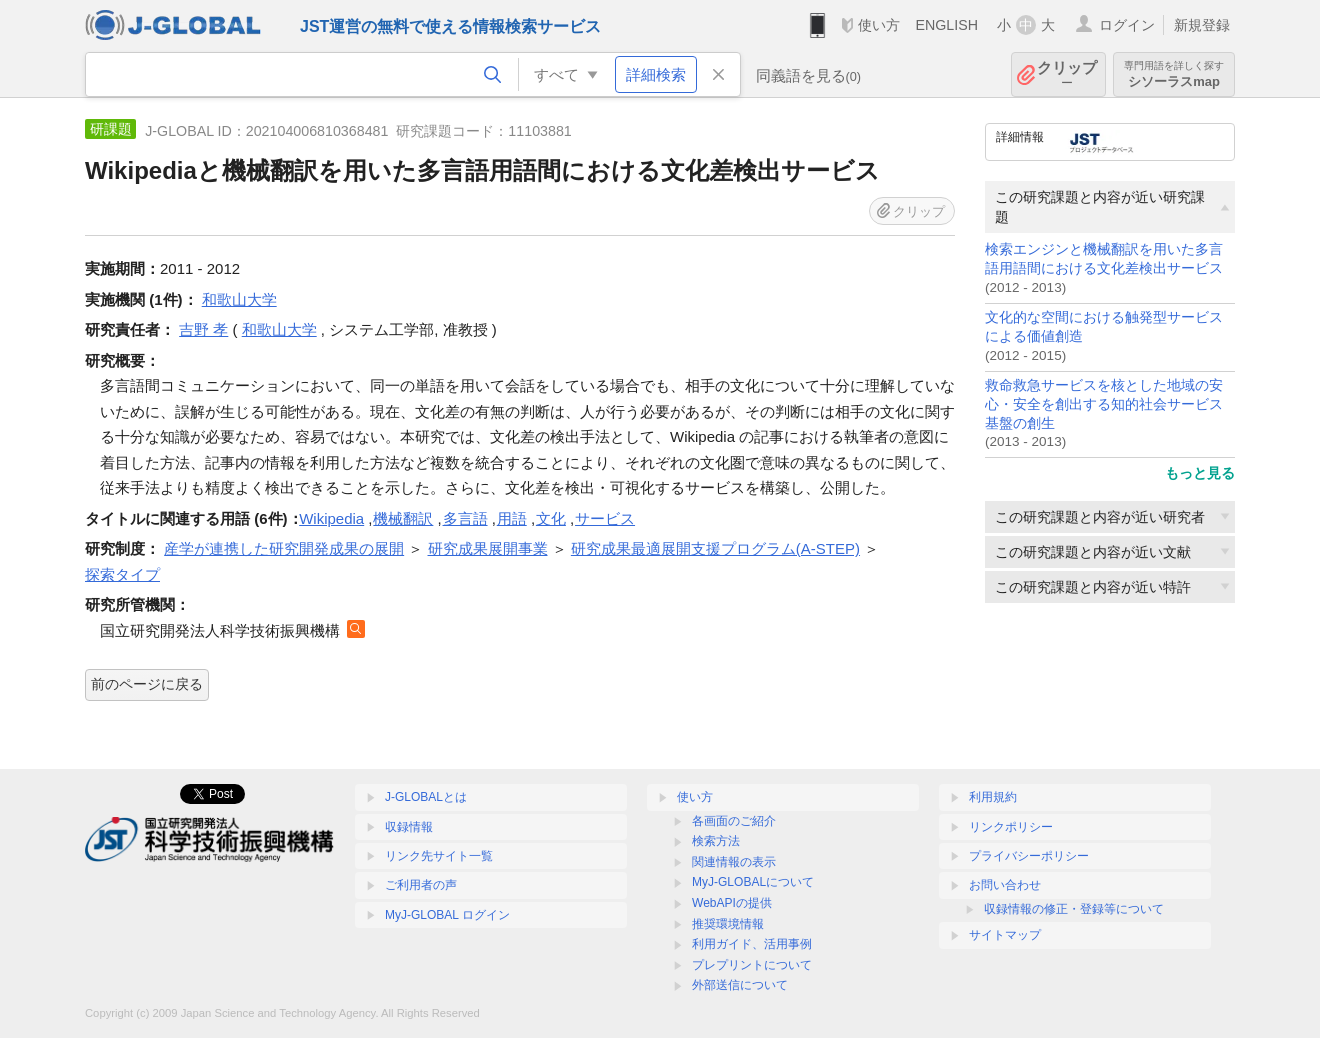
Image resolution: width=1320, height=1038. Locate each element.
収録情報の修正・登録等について (1074, 909)
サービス (605, 518)
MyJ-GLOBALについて (753, 882)
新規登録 (1202, 25)
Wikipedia (331, 518)
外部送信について (740, 985)
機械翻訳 (403, 518)
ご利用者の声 (421, 885)
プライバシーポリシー (1029, 856)
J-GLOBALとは (426, 797)
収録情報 (409, 827)
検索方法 (716, 841)
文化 (551, 518)
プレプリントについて (752, 965)
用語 (512, 518)
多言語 (465, 518)
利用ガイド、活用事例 (752, 944)
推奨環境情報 (728, 924)
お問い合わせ (1005, 885)
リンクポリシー (1011, 827)
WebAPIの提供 (732, 903)
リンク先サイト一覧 (439, 856)
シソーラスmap (1174, 74)
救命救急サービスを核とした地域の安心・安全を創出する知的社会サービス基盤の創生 (1104, 404)
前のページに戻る (147, 684)
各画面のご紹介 (734, 821)
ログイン (1127, 25)
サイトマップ (1005, 935)
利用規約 (993, 797)
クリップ (1067, 74)
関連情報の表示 (734, 862)
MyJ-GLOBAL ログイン (447, 915)
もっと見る (1200, 473)
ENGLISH (946, 25)
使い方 (879, 25)
